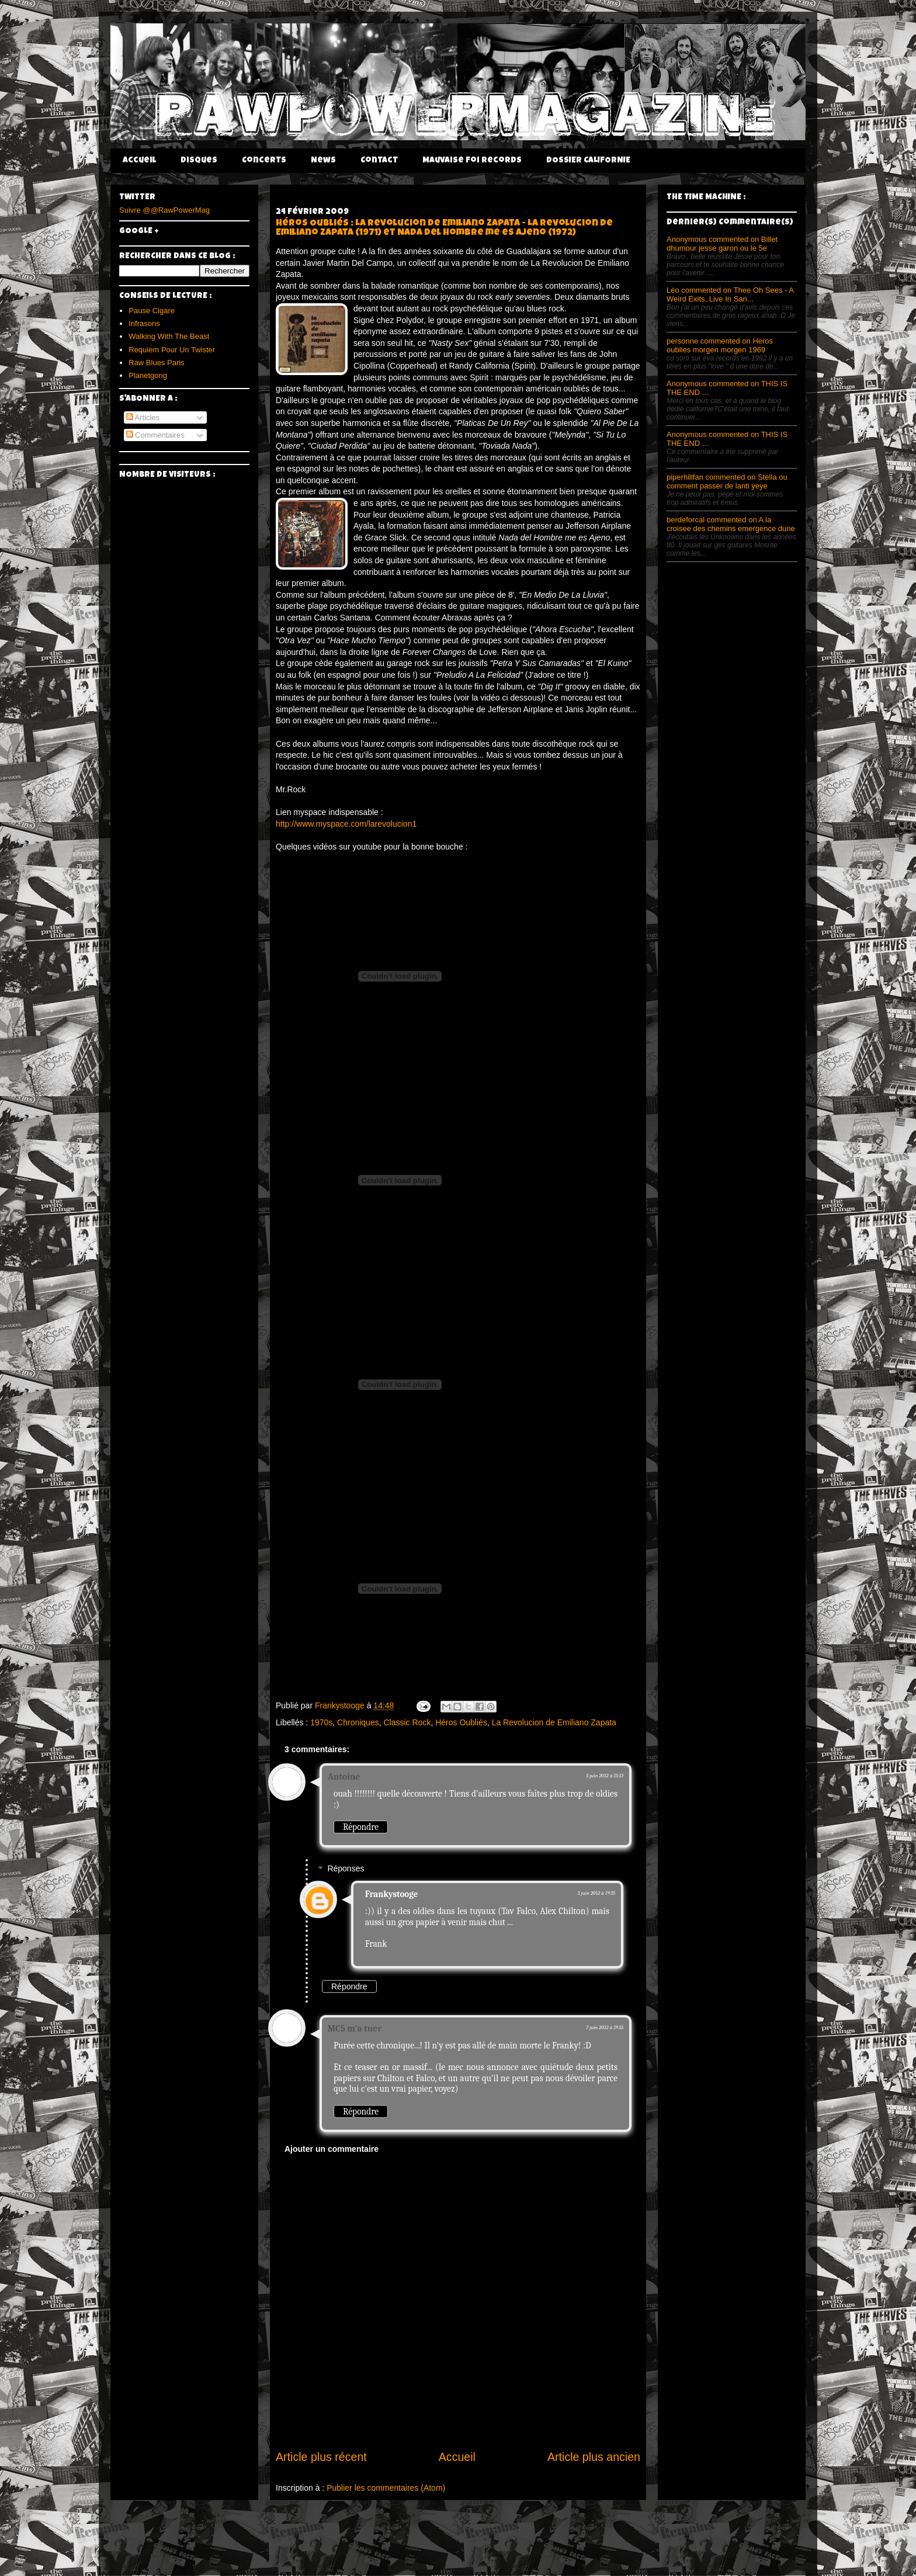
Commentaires (155, 435)
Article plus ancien (593, 2456)
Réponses (345, 1869)
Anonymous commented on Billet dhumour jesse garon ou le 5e (722, 243)
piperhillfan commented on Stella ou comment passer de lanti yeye (727, 481)
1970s (321, 1722)
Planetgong (148, 375)
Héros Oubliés (461, 1722)
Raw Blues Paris (156, 362)
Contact (379, 161)
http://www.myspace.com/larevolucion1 (346, 823)
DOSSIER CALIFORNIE (588, 161)
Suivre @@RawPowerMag (164, 210)
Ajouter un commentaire (331, 2149)
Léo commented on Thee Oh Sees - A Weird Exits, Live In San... (730, 294)
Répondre (361, 1827)
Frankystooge (391, 1894)
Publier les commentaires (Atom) (386, 2487)
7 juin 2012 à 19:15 (604, 2027)
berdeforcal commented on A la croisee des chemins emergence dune (731, 524)
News (323, 161)
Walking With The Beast (169, 336)
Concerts (264, 161)
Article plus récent (321, 2456)
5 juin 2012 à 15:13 (604, 1775)
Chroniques (358, 1722)
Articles (143, 417)
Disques (199, 161)
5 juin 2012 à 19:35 (596, 1893)
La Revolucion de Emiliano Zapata (554, 1722)
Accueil (139, 161)
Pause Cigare (152, 310)
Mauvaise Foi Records (472, 161)
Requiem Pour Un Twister (172, 349)
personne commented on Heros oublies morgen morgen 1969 (720, 345)
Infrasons (144, 323)
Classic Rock (407, 1722)
